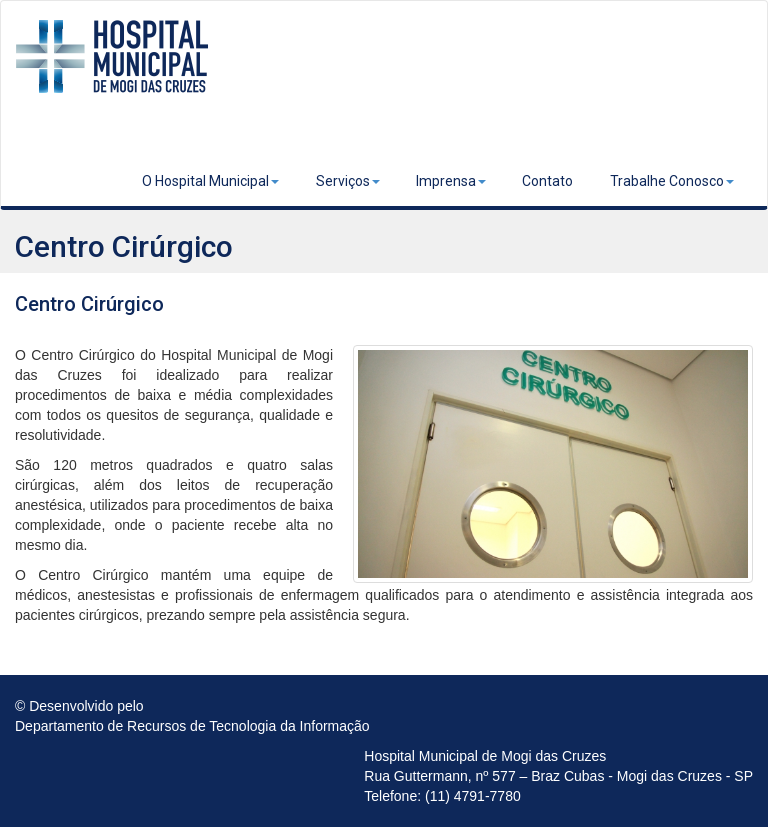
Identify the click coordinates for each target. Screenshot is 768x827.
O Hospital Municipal (210, 181)
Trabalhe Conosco (672, 181)
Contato (547, 181)
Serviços (348, 181)
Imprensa (451, 181)
